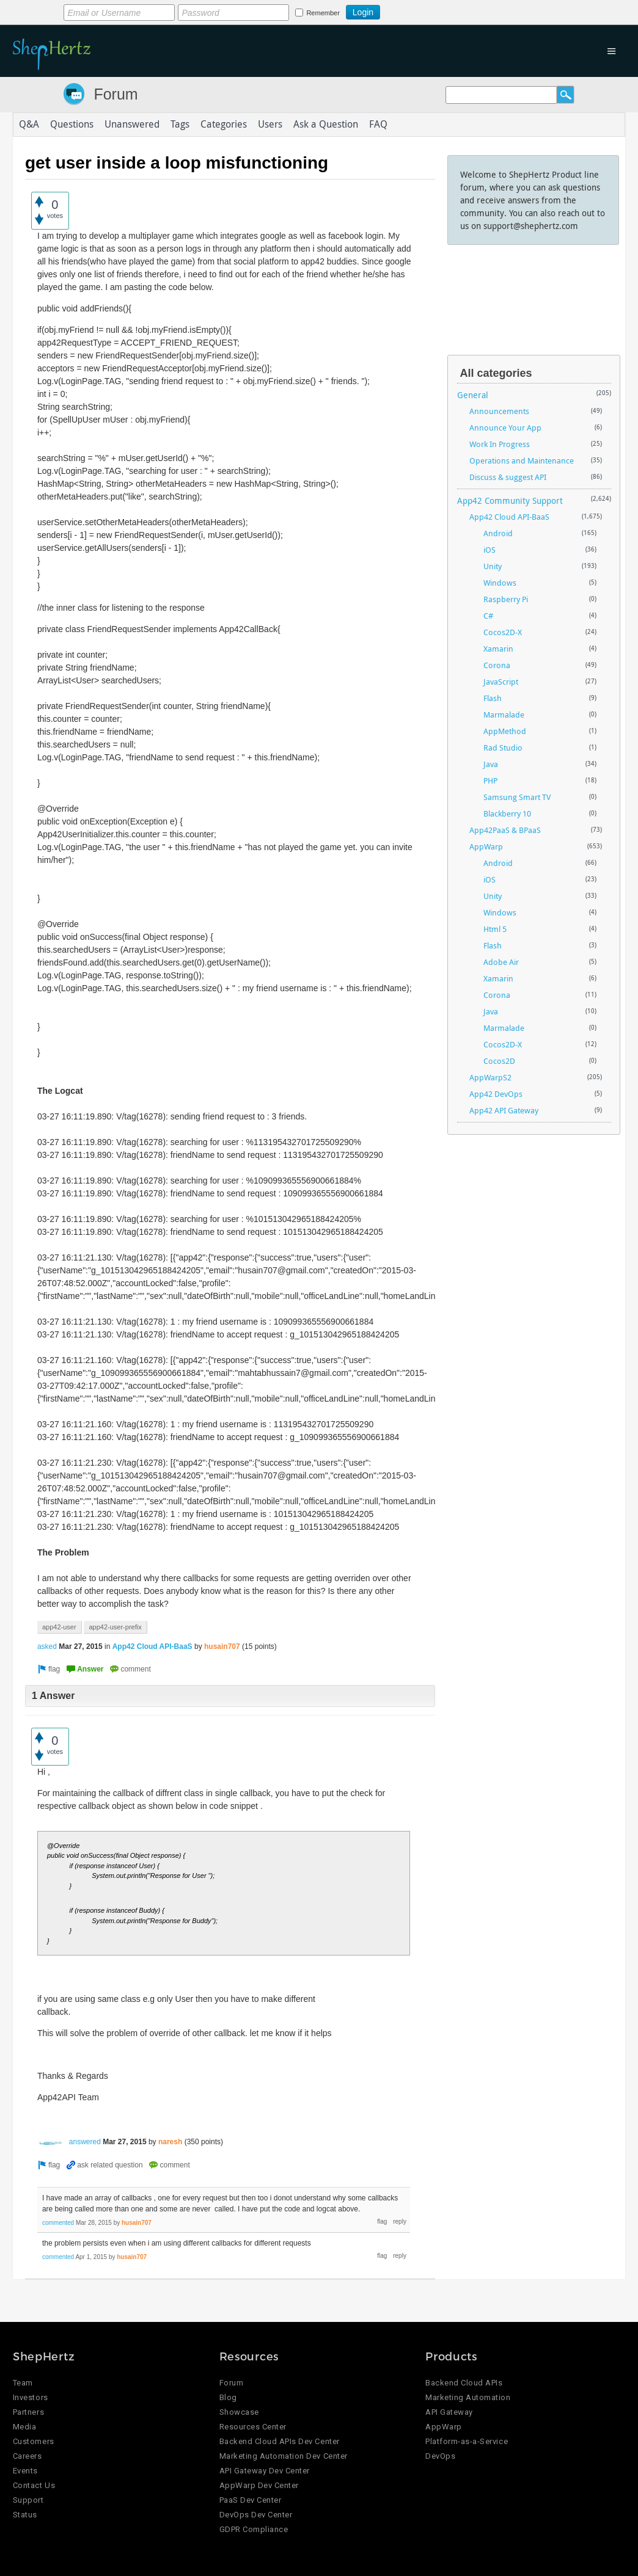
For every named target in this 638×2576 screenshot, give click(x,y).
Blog (228, 2398)
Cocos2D (499, 1060)
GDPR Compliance (253, 2529)
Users (270, 124)
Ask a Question (325, 124)
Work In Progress (499, 443)
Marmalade (503, 714)
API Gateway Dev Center (264, 2471)
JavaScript (500, 681)
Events (25, 2471)
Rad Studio (502, 747)
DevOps (440, 2456)
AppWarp (486, 846)
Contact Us (34, 2485)
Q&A (29, 124)
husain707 (222, 1646)
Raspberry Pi (505, 599)
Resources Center (253, 2427)
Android (498, 533)
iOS (489, 549)
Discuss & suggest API (507, 476)
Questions (72, 124)
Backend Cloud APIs (463, 2383)
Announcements (499, 411)
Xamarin (498, 648)
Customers (33, 2442)
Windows (499, 582)
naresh (170, 2142)
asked (47, 1646)
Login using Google (410, 10)
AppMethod (504, 731)
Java (490, 764)
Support (28, 2500)
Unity (492, 566)
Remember (322, 12)
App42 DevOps (495, 1093)
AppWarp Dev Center (259, 2485)
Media (25, 2427)
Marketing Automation (467, 2398)
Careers (27, 2456)
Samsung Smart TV (517, 796)
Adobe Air (501, 961)
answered (85, 2142)
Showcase (239, 2412)
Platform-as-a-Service (466, 2442)
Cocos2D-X (502, 632)
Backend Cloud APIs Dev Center (279, 2442)
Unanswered (132, 124)
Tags (179, 124)
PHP (490, 780)
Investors (30, 2398)
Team (23, 2383)
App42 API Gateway (503, 1110)
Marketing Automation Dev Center (283, 2456)
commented (58, 2222)
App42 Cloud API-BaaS (152, 1646)
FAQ (378, 124)
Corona (496, 665)
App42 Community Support (510, 500)
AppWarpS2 (490, 1077)
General (472, 395)
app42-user (59, 1627)
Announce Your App (505, 427)
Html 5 (495, 928)
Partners (28, 2412)
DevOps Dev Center (256, 2515)
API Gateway (449, 2412)
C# (488, 615)
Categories (223, 124)
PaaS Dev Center (250, 2500)
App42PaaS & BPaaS (505, 829)
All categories (496, 373)
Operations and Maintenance (521, 460)
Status (25, 2515)
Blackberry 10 (507, 813)
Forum (116, 94)
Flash (492, 698)
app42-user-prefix (115, 1627)
